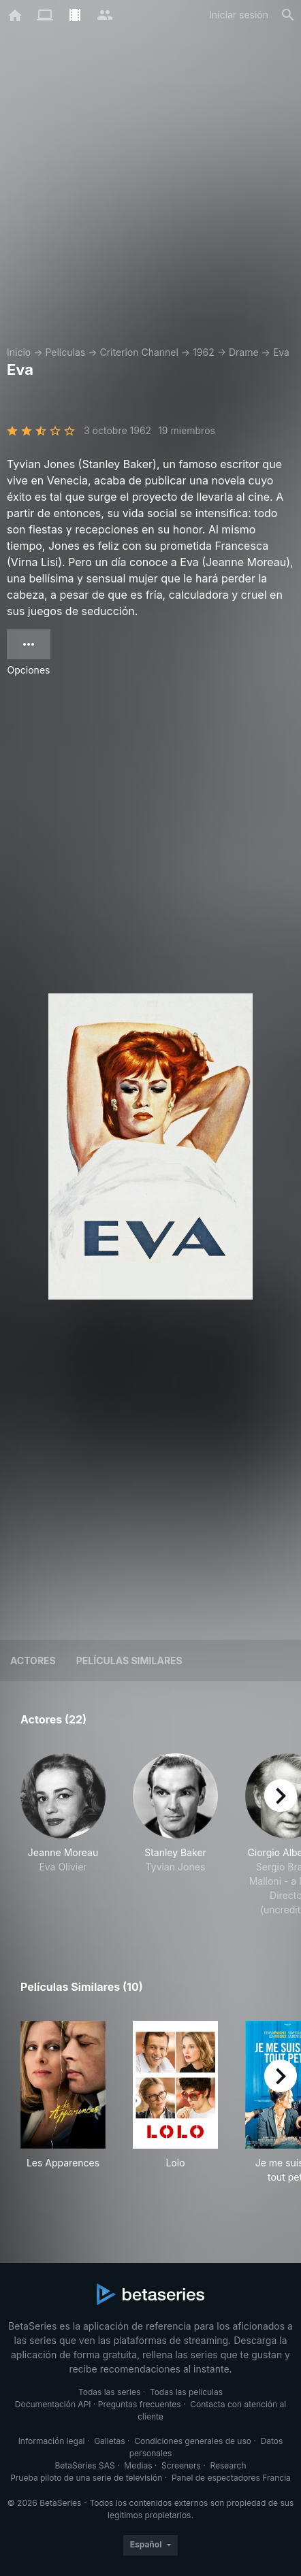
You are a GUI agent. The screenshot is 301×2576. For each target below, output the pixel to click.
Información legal (51, 2441)
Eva (281, 352)
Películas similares (129, 1660)
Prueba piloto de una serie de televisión (86, 2478)
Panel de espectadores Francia (231, 2478)
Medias (138, 2465)
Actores (33, 1660)
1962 (204, 352)
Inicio (19, 352)
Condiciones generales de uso (192, 2441)
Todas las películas (186, 2392)
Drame (244, 352)
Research (228, 2465)
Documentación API (53, 2404)
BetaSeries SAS (85, 2465)
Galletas (109, 2441)
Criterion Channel (138, 352)
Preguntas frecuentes (139, 2404)
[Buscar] (288, 15)
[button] (63, 1835)
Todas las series (109, 2392)
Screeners (181, 2465)
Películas (65, 352)
